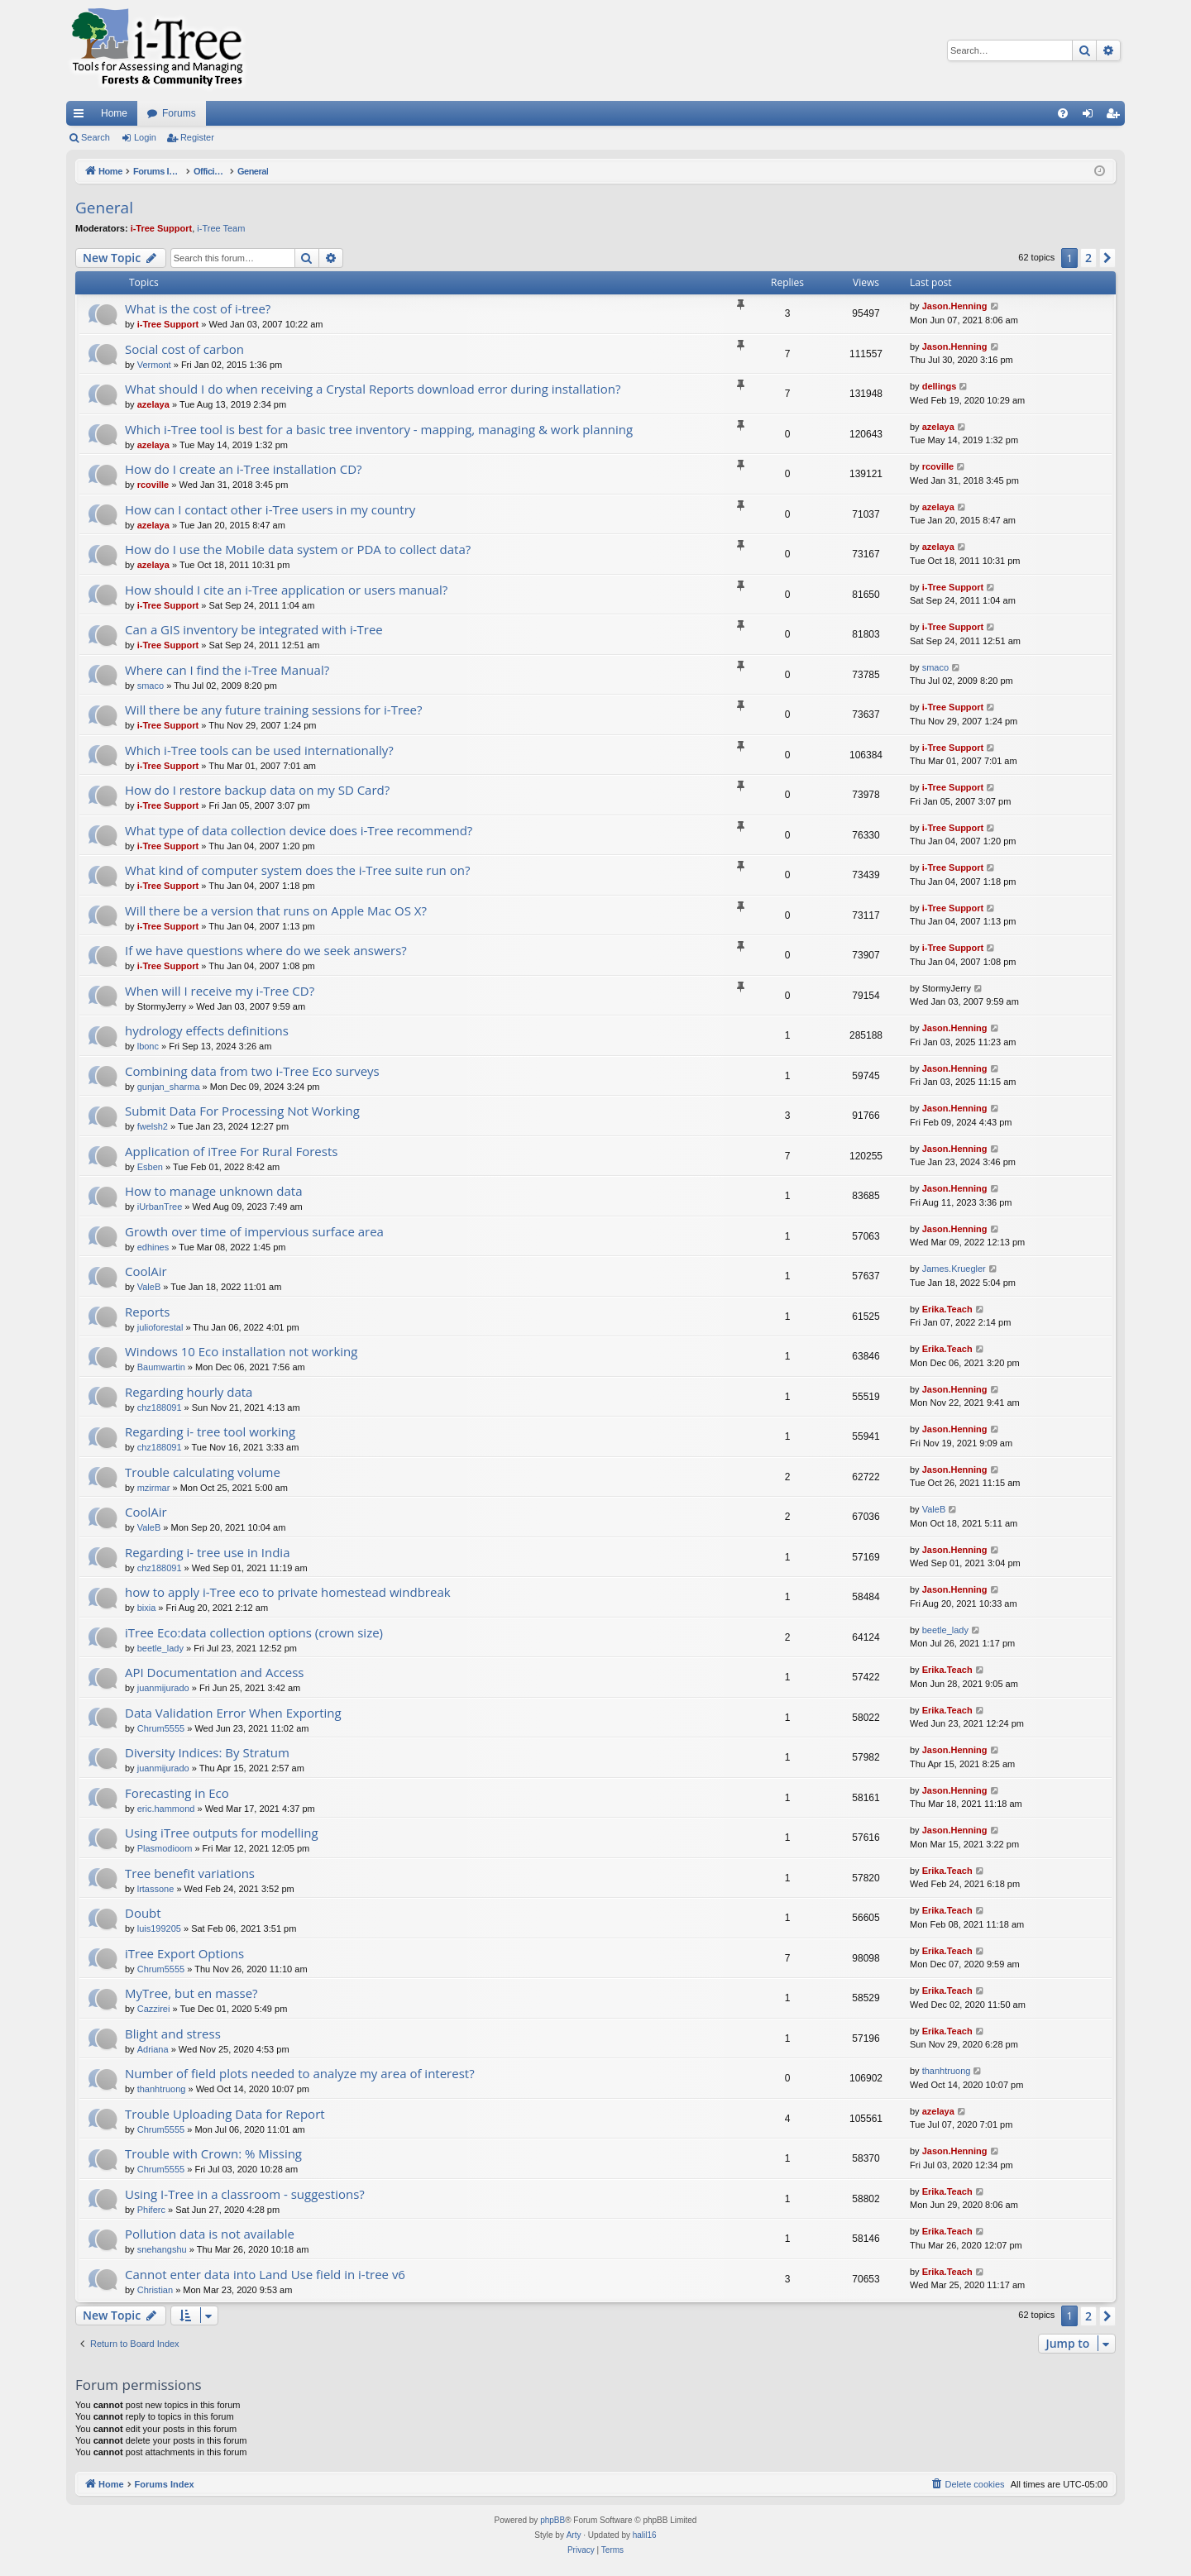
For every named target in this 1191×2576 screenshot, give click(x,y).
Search (95, 137)
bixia (146, 1608)
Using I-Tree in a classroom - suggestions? (245, 2194)
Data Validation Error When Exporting (233, 1712)
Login (145, 137)
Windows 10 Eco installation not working (241, 1351)
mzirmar (153, 1488)
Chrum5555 (160, 1728)
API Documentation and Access (214, 1672)
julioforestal (160, 1327)
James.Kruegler (954, 1269)
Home (114, 113)
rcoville (153, 485)
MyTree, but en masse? (191, 1993)
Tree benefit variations (190, 1873)
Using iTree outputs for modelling (221, 1832)
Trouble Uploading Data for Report (225, 2113)
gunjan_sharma (168, 1087)
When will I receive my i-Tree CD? (219, 990)
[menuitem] (1062, 113)
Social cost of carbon (184, 349)
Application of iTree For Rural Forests (231, 1151)
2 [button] (1088, 257)
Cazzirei (153, 2009)
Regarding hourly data (188, 1392)
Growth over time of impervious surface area (254, 1231)
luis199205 (159, 1928)
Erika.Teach (947, 1309)
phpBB (552, 2520)
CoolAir (146, 1271)
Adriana (153, 2049)
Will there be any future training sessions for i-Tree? (273, 709)
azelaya (153, 404)
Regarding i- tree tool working (210, 1431)
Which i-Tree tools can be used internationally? (259, 750)
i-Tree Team (221, 228)
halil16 (645, 2535)
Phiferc (151, 2210)
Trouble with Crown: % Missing (213, 2153)
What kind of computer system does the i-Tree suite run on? (297, 870)
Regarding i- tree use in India (207, 1552)
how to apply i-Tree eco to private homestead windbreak (288, 1592)
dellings (939, 386)
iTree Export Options (184, 1953)
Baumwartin (161, 1367)
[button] (1107, 258)
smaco (150, 686)
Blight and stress (173, 2033)
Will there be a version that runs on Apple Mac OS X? (276, 910)
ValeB (149, 1287)
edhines (153, 1247)
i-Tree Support (162, 228)
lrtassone (156, 1889)
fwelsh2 (152, 1126)
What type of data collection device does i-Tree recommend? (298, 830)
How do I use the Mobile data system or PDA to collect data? (298, 549)
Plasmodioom (165, 1848)
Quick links (82, 117)
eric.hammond (166, 1809)
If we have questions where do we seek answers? (266, 950)
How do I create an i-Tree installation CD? (243, 469)
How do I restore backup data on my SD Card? (257, 789)
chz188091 (159, 1407)
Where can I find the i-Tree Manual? (227, 670)
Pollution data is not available (209, 2233)
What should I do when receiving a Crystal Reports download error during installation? (372, 388)
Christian (155, 2290)
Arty (574, 2535)
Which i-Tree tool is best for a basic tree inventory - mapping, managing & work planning (379, 429)
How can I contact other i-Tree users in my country (270, 509)
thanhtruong (161, 2089)
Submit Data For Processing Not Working (242, 1110)
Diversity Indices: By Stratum (207, 1752)
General (104, 207)
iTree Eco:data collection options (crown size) (254, 1632)
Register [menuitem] (1116, 117)
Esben (150, 1167)
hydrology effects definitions (207, 1030)
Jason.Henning (955, 306)
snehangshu (162, 2249)
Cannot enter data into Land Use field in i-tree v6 (265, 2274)
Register (197, 137)
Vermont (154, 365)
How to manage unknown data (214, 1191)
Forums (179, 113)
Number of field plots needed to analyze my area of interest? (300, 2073)
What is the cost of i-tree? (197, 308)
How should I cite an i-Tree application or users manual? (286, 589)
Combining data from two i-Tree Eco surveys (252, 1071)
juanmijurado (163, 1688)
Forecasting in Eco (177, 1793)
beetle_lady (160, 1648)
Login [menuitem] (1091, 117)
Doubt (143, 1913)
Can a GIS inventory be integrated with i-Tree (254, 629)
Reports (147, 1311)
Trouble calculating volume (202, 1472)
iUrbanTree (160, 1207)
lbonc (148, 1046)
